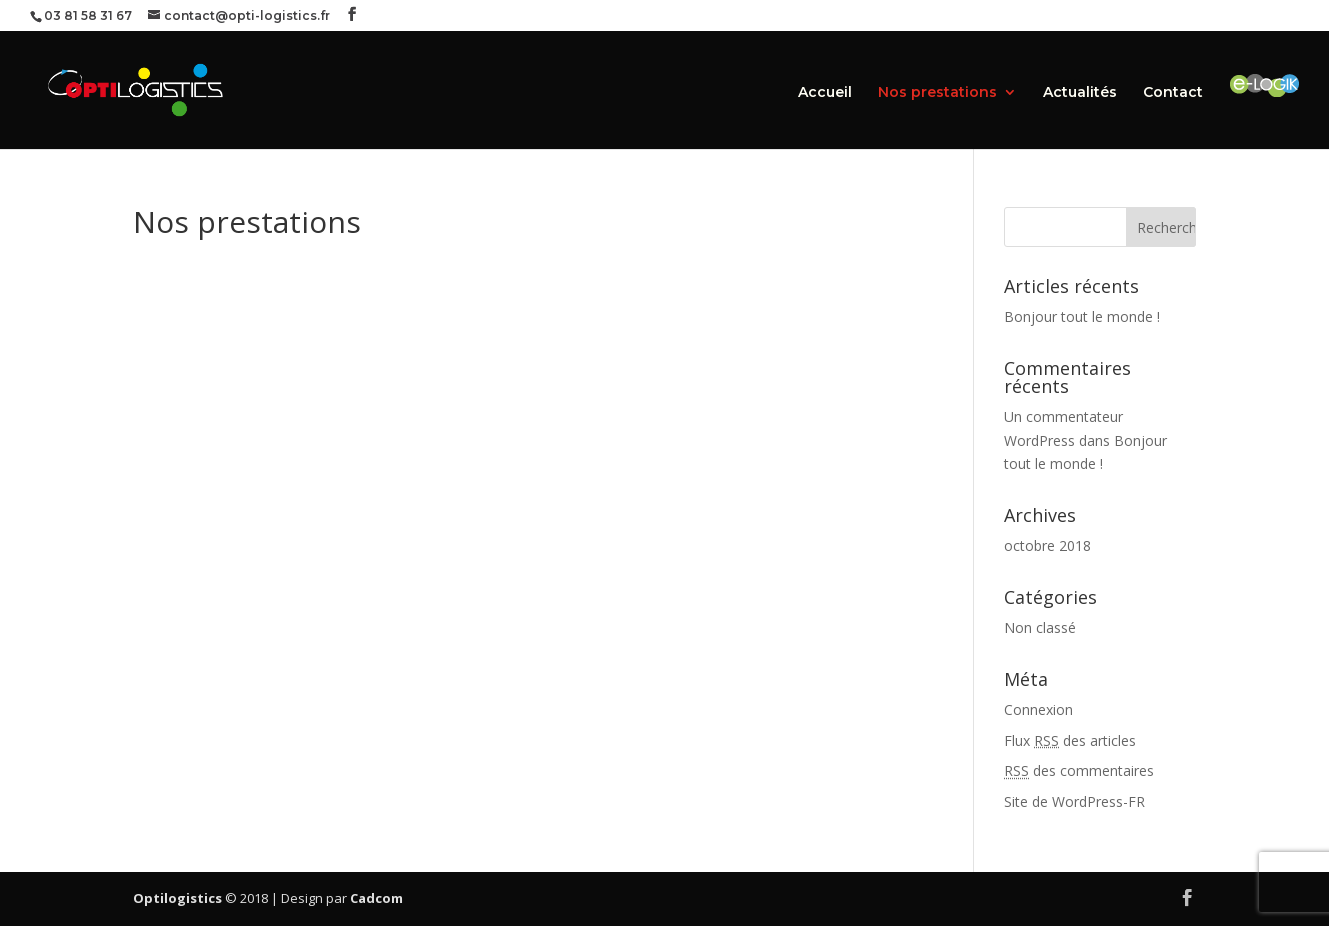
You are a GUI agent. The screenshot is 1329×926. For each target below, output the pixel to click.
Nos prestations (937, 93)
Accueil (825, 93)
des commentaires (1079, 770)
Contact (1173, 93)
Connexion (1038, 709)
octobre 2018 (1047, 545)
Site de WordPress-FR (1074, 801)
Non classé (1040, 627)
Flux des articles (1070, 740)
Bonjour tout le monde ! (1082, 316)
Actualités (1080, 93)
